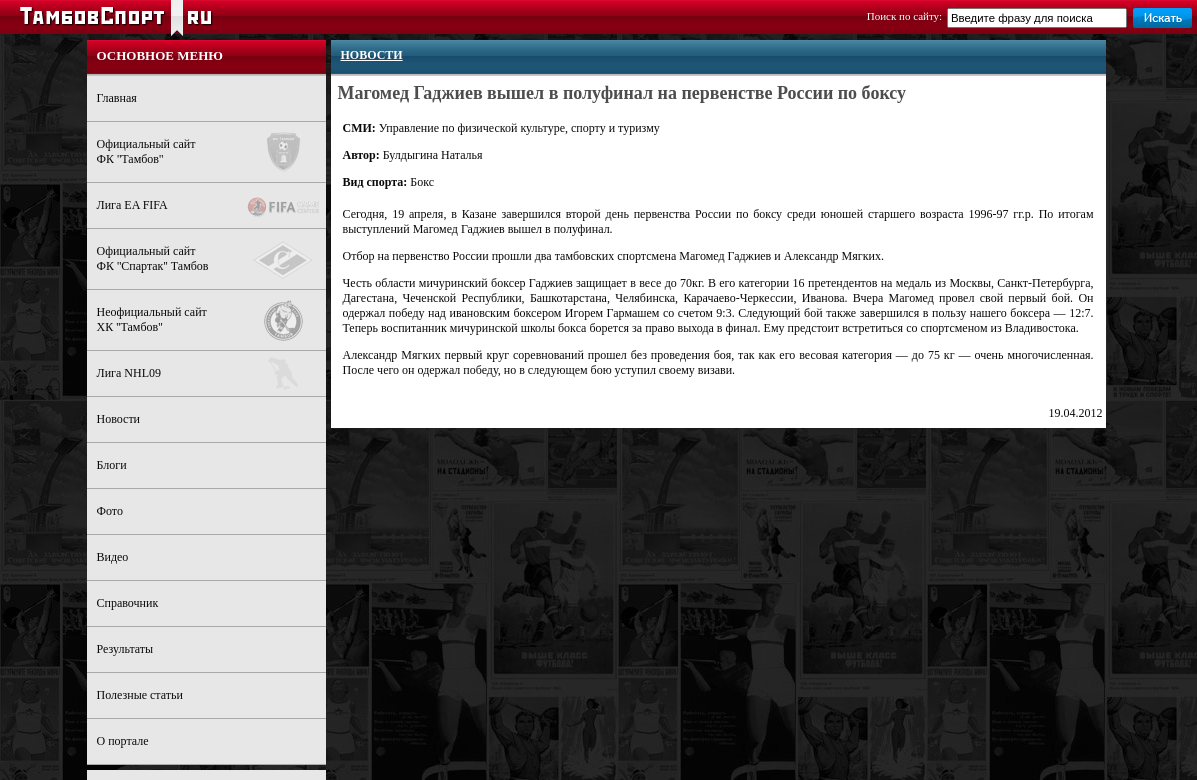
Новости (119, 419)
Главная (117, 98)
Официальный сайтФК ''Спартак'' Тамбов (211, 260)
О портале (123, 741)
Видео (113, 557)
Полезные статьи (140, 695)
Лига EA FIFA (211, 206)
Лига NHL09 (211, 373)
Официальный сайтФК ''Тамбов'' (211, 152)
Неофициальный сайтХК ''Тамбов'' (211, 320)
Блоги (112, 465)
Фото (110, 511)
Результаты (125, 649)
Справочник (128, 603)
